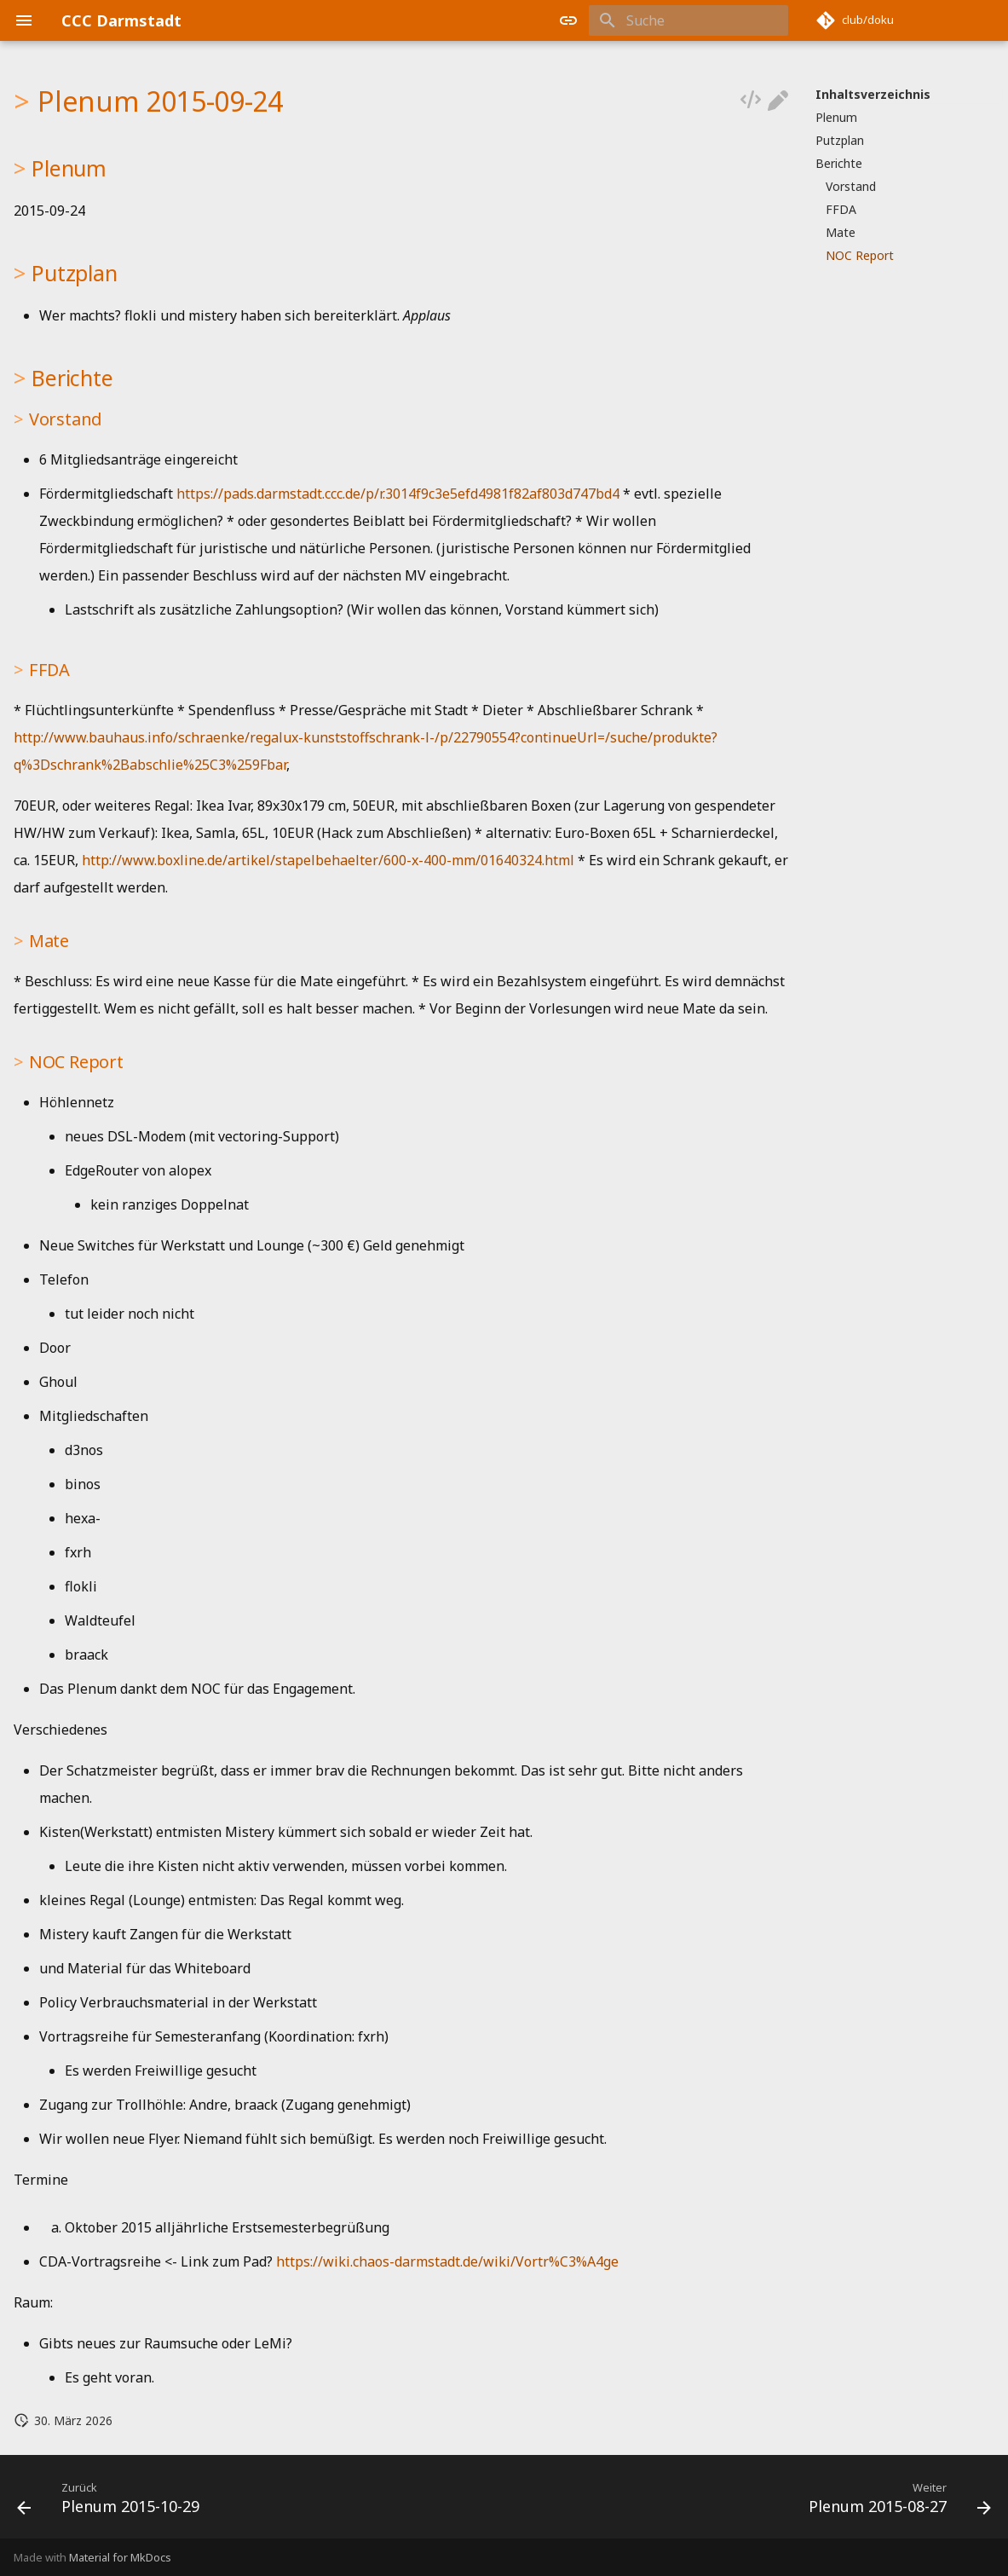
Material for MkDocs (120, 2557)
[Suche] (688, 20)
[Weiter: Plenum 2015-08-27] (895, 2501)
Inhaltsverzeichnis (872, 94)
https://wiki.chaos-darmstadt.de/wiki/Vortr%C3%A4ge (447, 2261)
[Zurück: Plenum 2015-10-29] (112, 2501)
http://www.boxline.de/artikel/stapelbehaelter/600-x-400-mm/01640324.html (328, 860)
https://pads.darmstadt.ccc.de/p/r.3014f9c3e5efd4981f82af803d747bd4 (397, 493)
